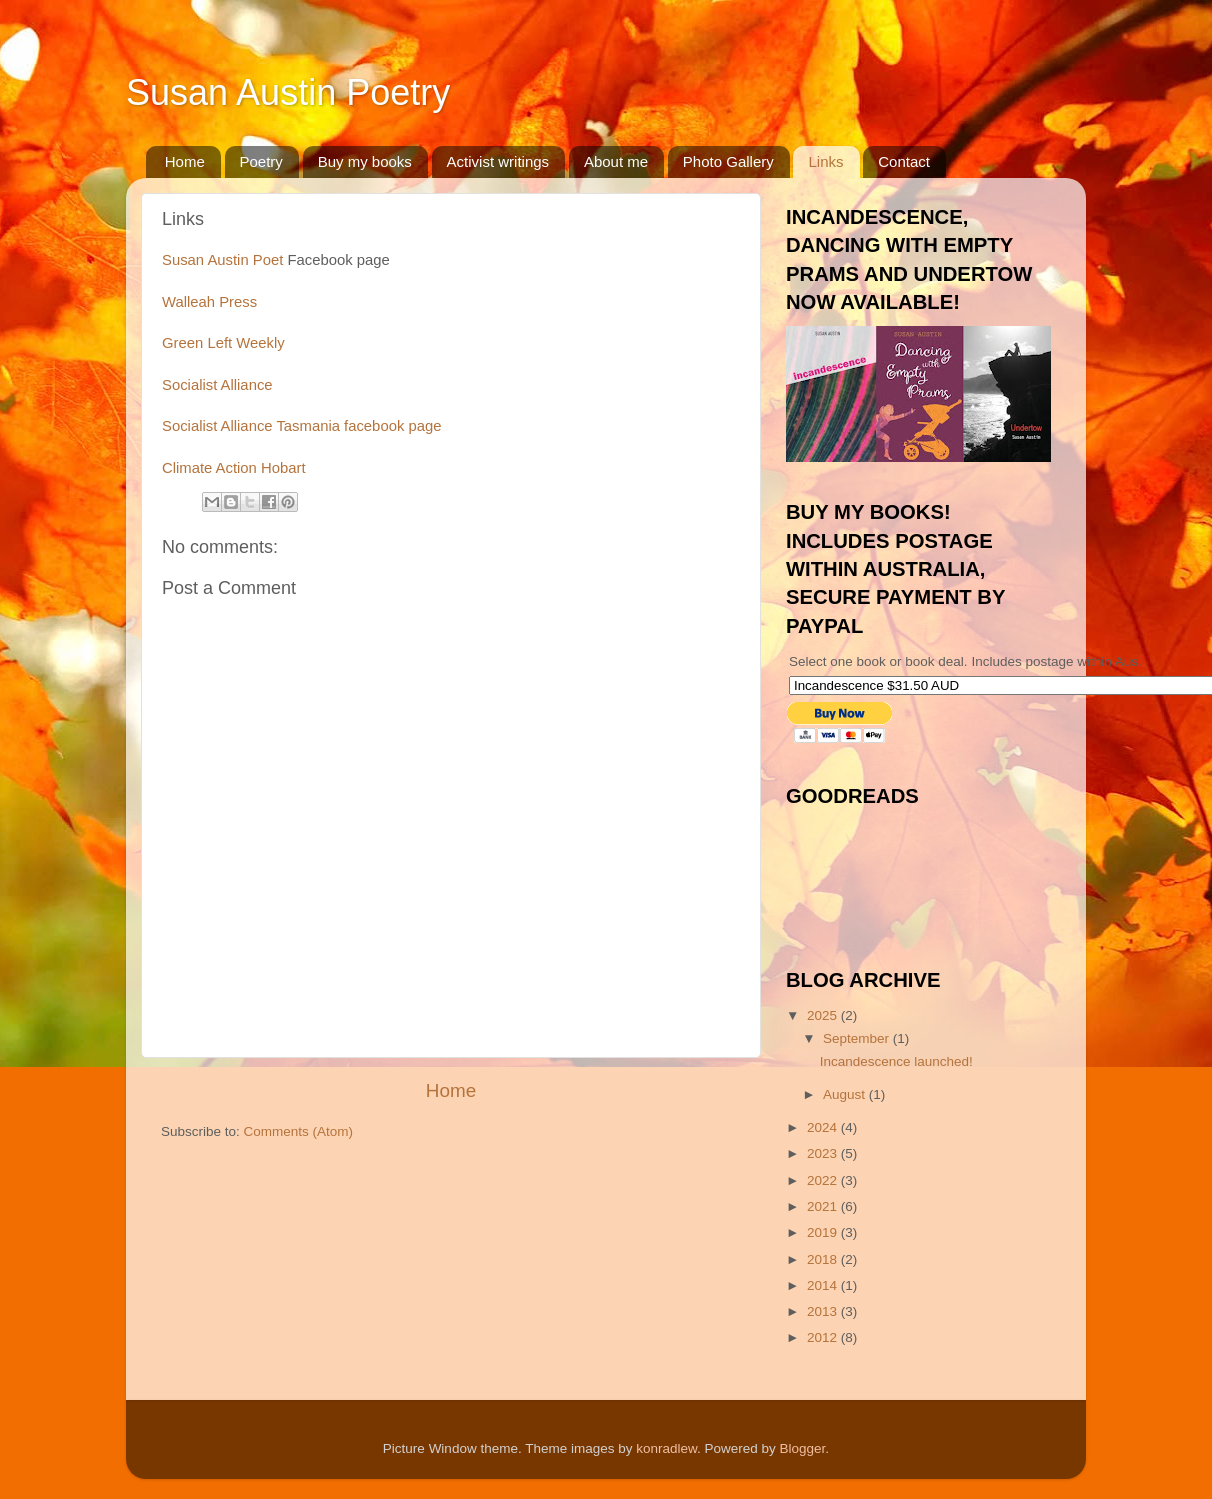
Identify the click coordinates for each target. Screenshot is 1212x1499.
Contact (904, 161)
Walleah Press (209, 302)
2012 (824, 1337)
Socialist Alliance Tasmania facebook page (301, 426)
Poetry (261, 161)
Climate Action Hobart (234, 468)
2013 (824, 1311)
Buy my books (365, 161)
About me (616, 161)
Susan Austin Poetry (288, 92)
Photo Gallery (728, 161)
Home (185, 161)
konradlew (666, 1448)
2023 (824, 1153)
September (858, 1038)
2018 (824, 1259)
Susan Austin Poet (222, 260)
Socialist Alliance (217, 385)
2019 (824, 1232)
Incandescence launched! (896, 1061)
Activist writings (498, 161)
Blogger (803, 1448)
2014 (824, 1285)
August (846, 1094)
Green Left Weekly (223, 343)
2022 (824, 1180)
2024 (824, 1127)
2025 (824, 1015)
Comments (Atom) (299, 1131)
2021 (824, 1206)
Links (825, 161)
